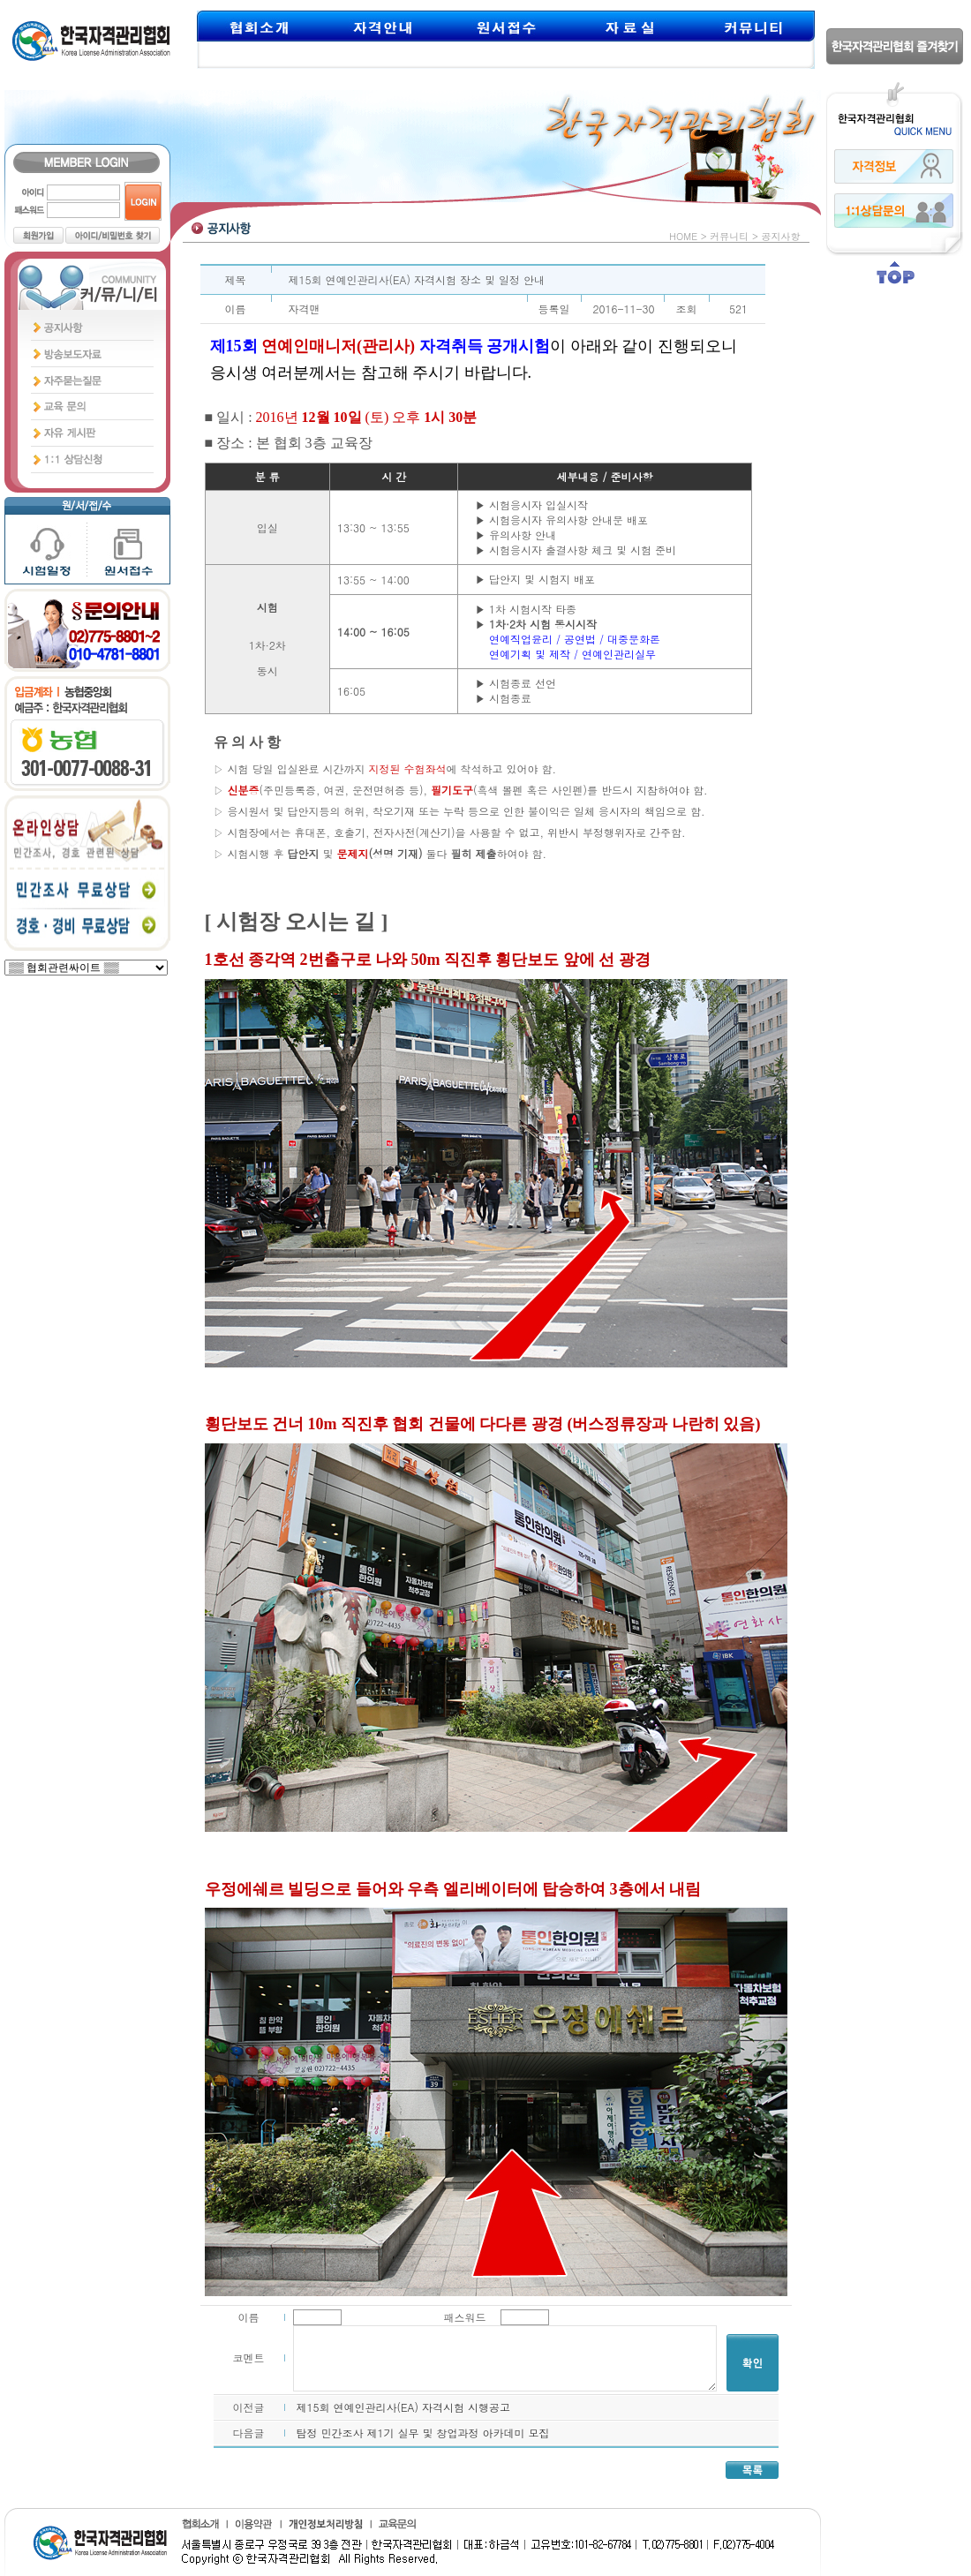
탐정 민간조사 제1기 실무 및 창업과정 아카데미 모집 (423, 2432)
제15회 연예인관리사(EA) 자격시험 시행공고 (404, 2406)
